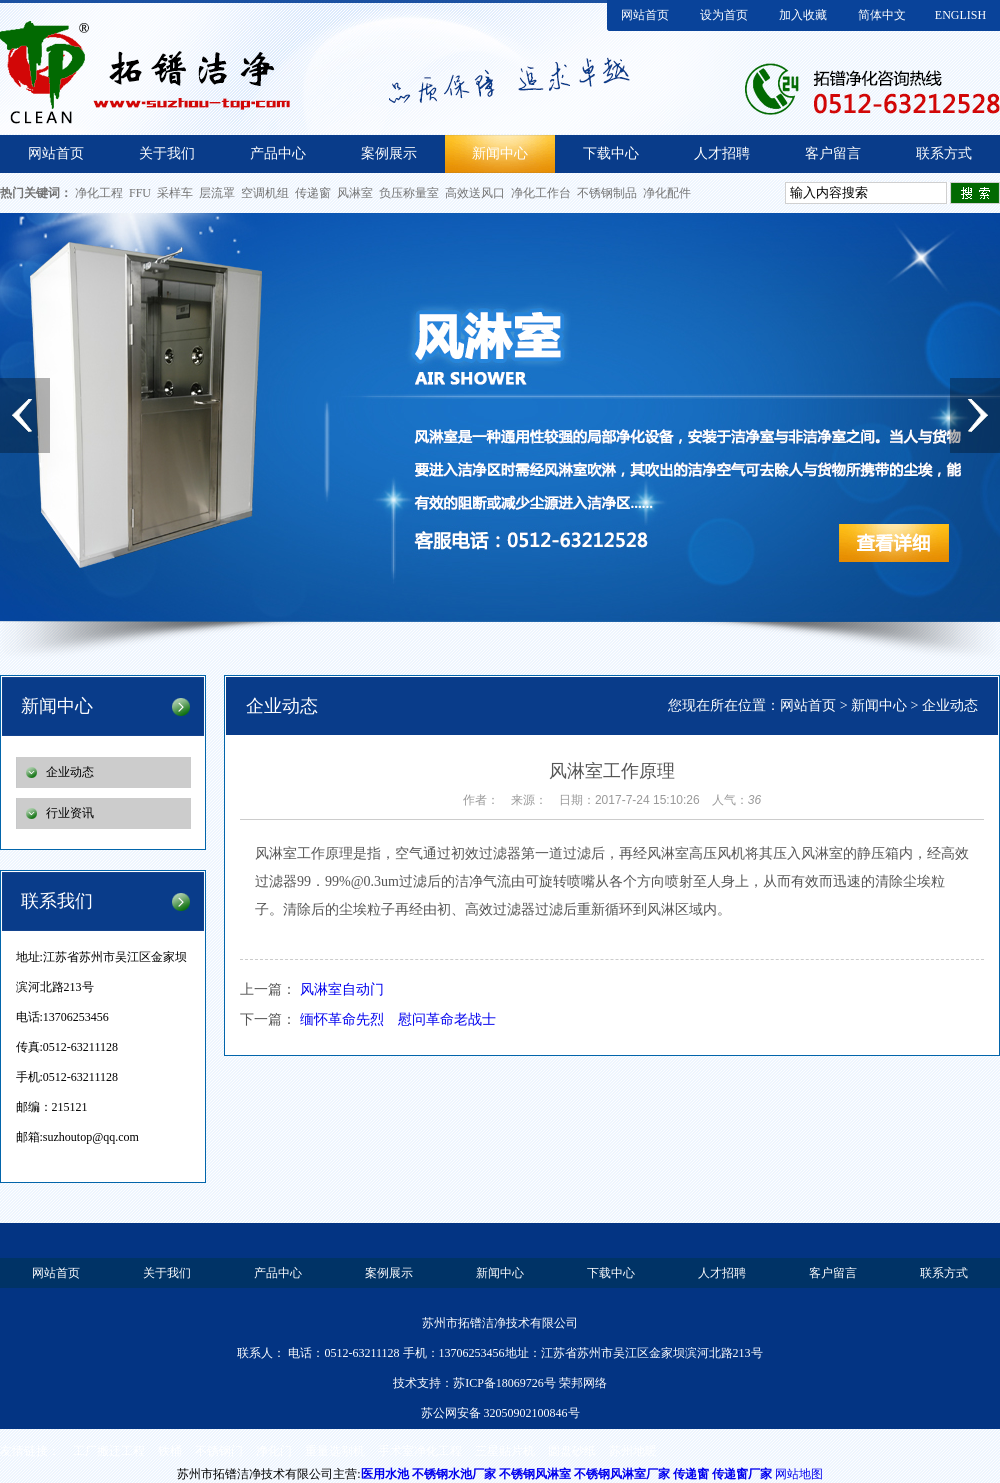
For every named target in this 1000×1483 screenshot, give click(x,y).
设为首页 (724, 15)
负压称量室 (409, 193)
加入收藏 (803, 15)
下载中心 (611, 153)
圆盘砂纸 (572, 1451)
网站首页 (645, 15)
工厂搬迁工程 (109, 1451)
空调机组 (265, 193)
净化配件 (667, 193)
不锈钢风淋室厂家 (622, 1474)
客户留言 (833, 153)
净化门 (274, 1451)
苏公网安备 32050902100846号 (500, 1413)
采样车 (175, 193)
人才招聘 (722, 153)
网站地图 (799, 1474)
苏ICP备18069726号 (504, 1383)
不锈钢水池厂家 (454, 1474)
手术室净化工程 (420, 1451)
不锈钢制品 (607, 193)
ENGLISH (960, 15)
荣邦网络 (583, 1383)
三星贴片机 (505, 1451)
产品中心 (278, 153)
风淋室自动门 (342, 989)
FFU (140, 193)
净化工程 (99, 193)
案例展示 (389, 153)
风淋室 (355, 193)
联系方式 (944, 153)
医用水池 (385, 1474)
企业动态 (70, 772)
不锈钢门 (219, 1451)
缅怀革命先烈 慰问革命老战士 (398, 1019)
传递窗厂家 (742, 1474)
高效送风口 (475, 193)
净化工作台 (541, 193)
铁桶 (170, 1451)
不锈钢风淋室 (535, 1474)
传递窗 (313, 193)
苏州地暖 (633, 1451)
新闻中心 (500, 153)
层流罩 (217, 193)
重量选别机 (335, 1451)
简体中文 (882, 15)
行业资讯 (70, 813)
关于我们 (167, 153)
